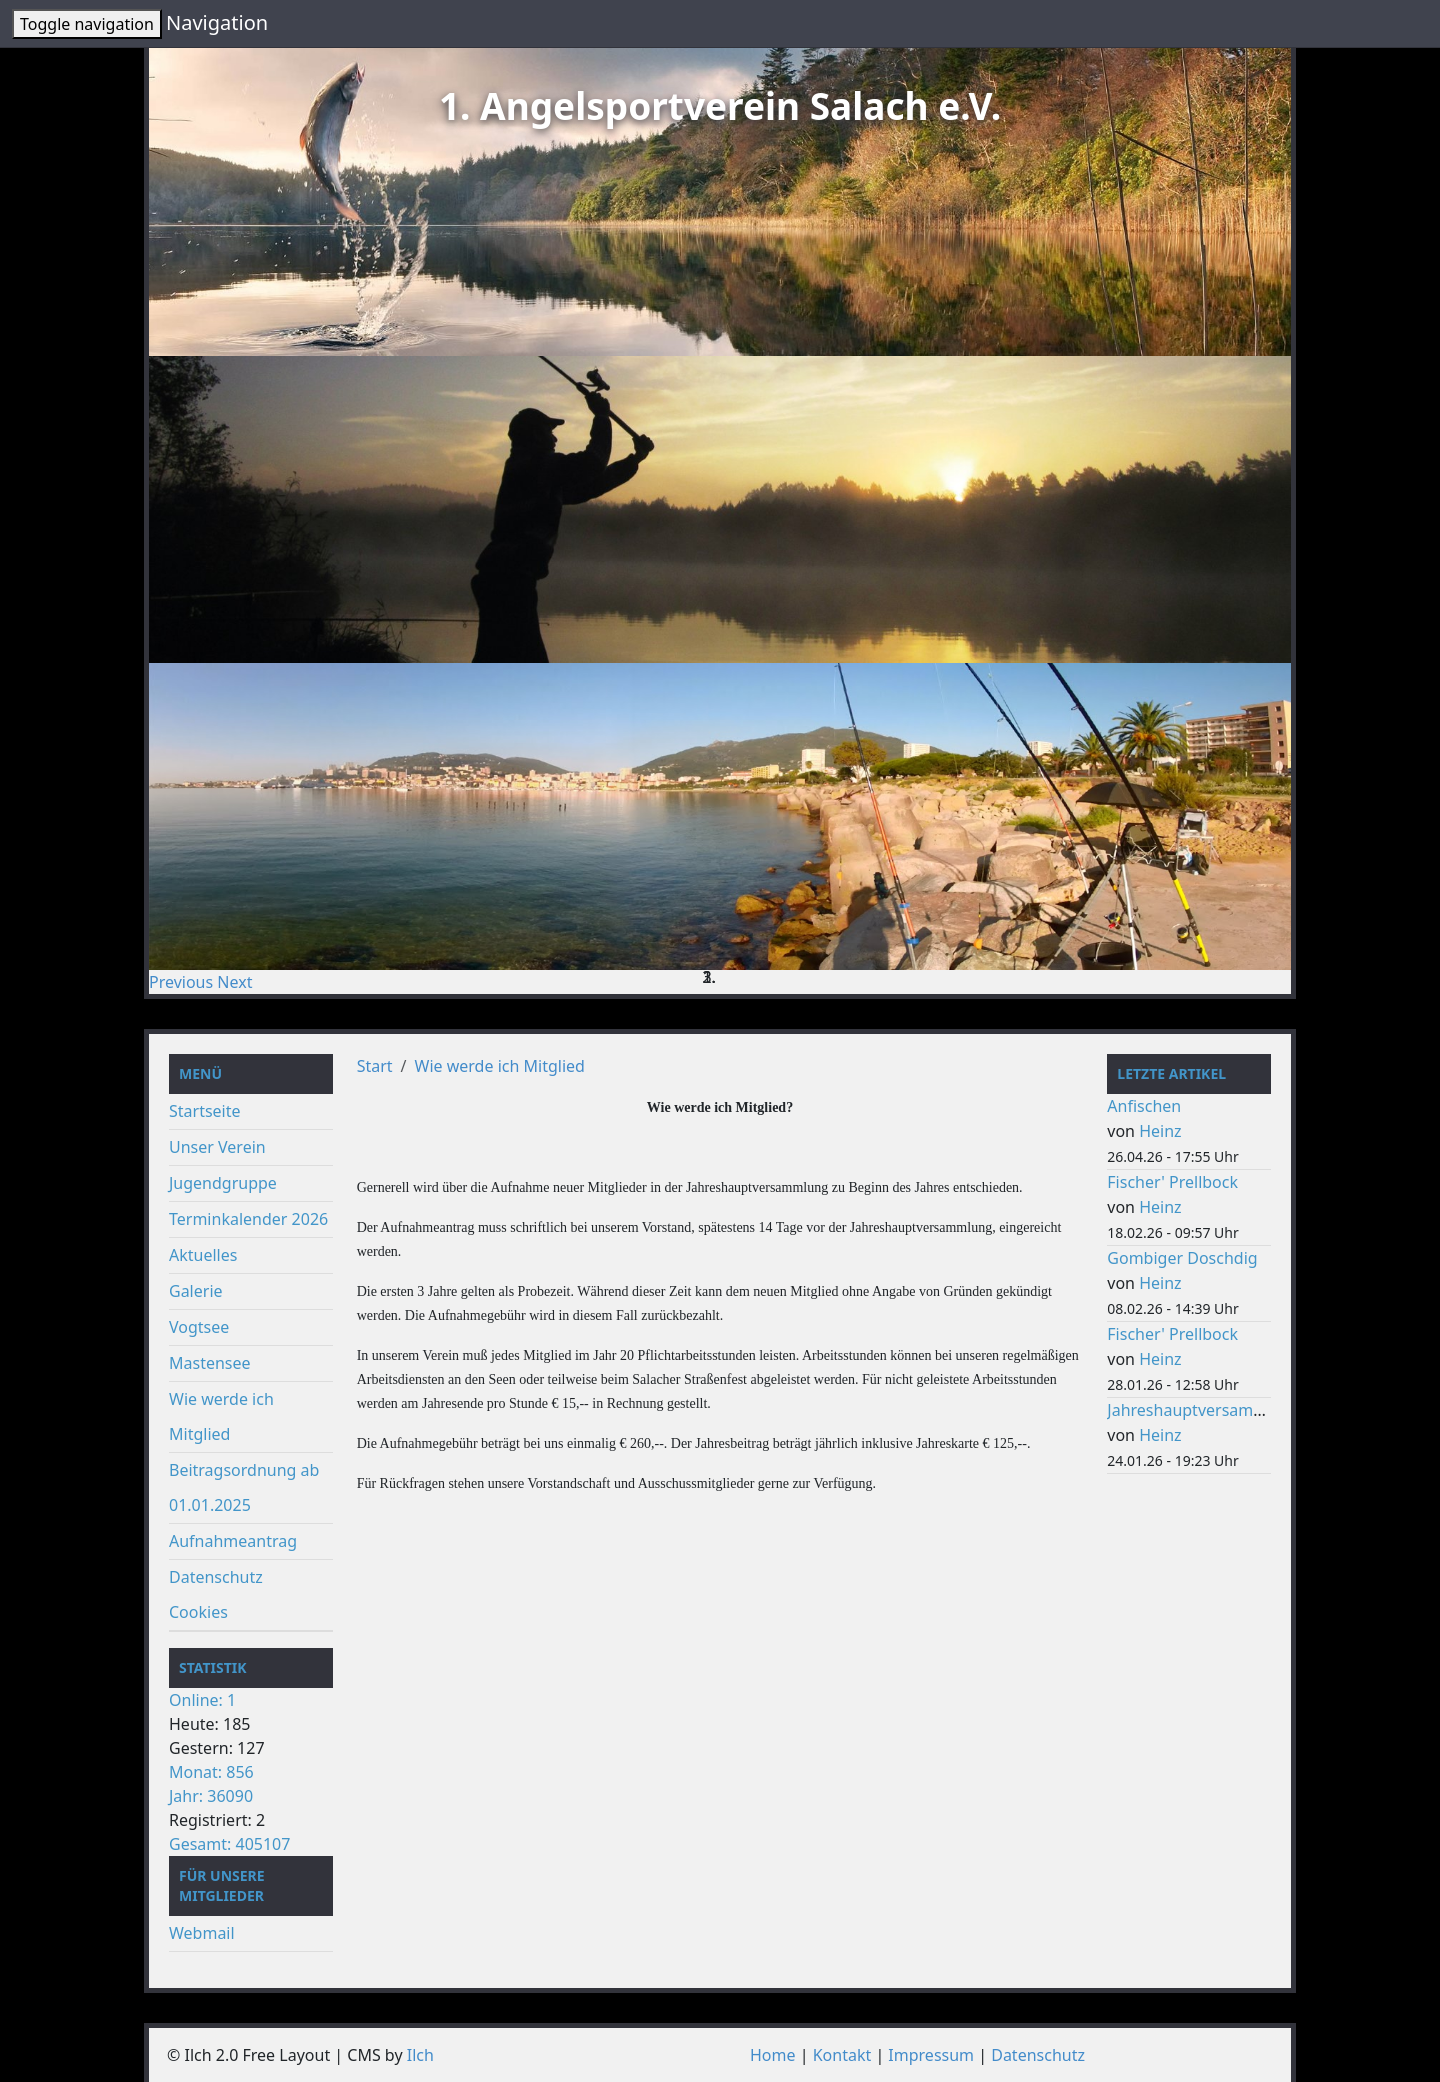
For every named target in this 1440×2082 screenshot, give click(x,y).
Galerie (196, 1291)
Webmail (202, 1933)
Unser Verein (217, 1147)
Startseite (205, 1111)
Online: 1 (202, 1700)
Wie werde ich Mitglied (500, 1066)
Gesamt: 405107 (229, 1844)
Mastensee (210, 1363)
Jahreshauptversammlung (1204, 1410)
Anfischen (1144, 1106)
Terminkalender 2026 (248, 1219)
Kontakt (842, 2055)
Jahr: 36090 (211, 1796)
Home (773, 2055)
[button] (183, 982)
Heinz (1160, 1131)
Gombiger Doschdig (1182, 1258)
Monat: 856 (211, 1772)
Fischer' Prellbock (1172, 1182)
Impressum (931, 2055)
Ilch (420, 2055)
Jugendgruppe (223, 1183)
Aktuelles (203, 1255)
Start (375, 1066)
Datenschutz (216, 1577)
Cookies (198, 1612)
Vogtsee (199, 1327)
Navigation (217, 22)
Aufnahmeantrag (233, 1541)
